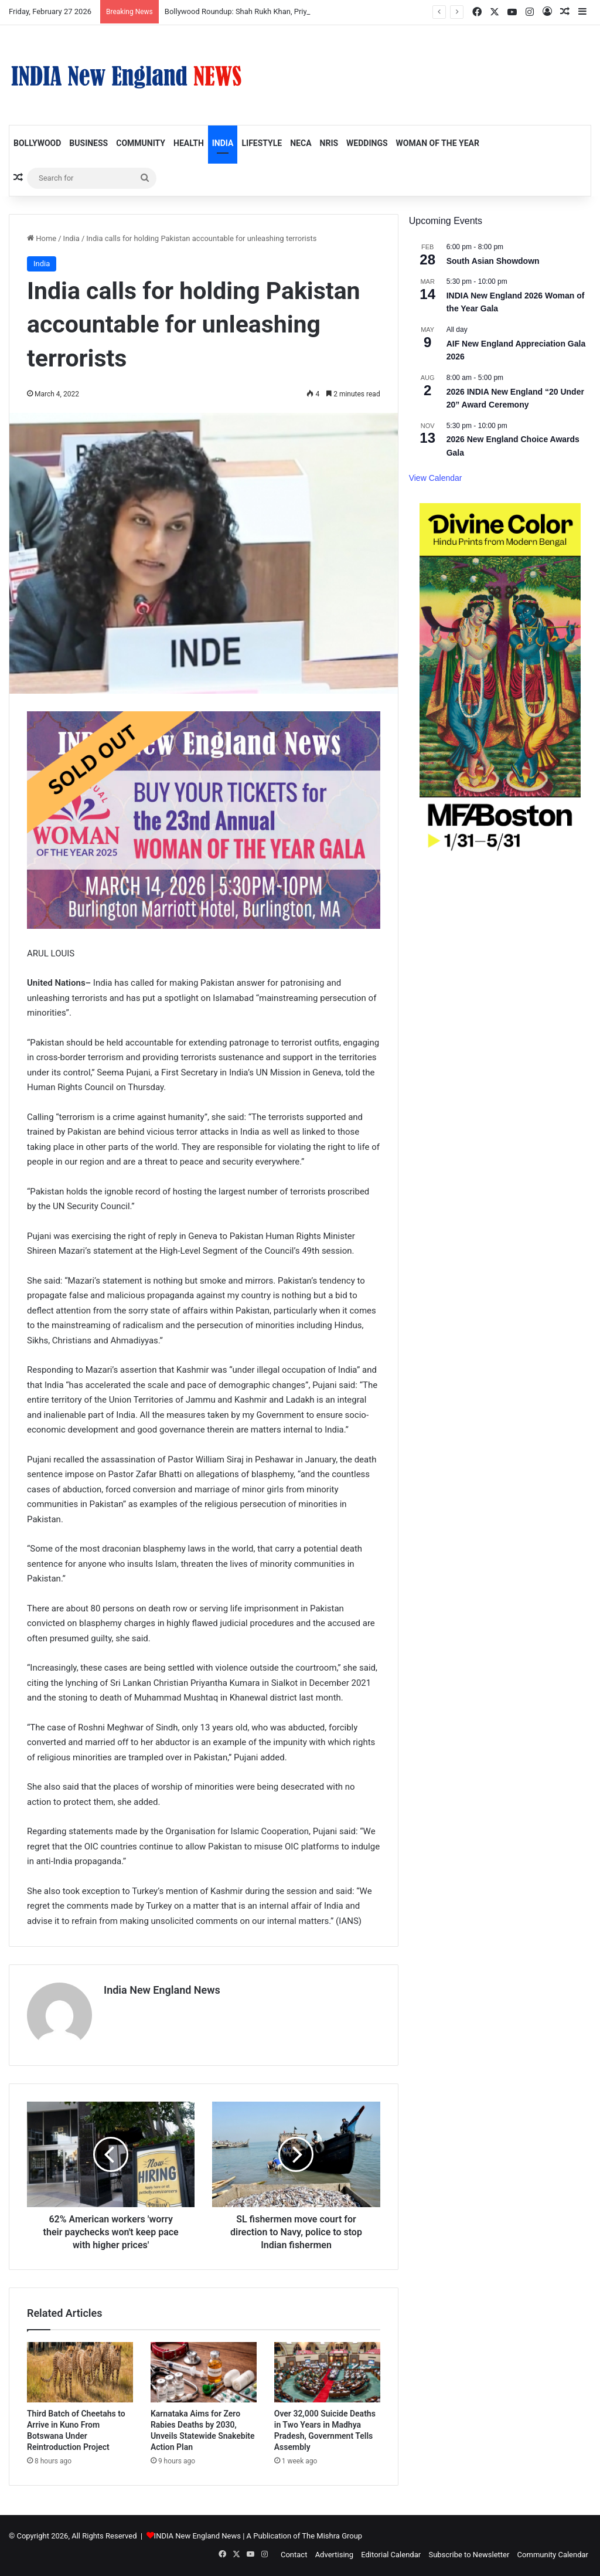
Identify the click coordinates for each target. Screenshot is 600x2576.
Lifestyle (261, 143)
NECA (300, 143)
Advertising (334, 2554)
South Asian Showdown (493, 261)
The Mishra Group (332, 2535)
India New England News (162, 1990)
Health (188, 143)
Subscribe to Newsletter (468, 2554)
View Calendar (435, 478)
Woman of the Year (437, 143)
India (223, 143)
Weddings (366, 143)
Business (88, 143)
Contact (294, 2554)
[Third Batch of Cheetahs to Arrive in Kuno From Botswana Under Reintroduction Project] (80, 2372)
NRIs (329, 143)
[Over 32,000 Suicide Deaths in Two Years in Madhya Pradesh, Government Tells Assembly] (327, 2372)
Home (41, 238)
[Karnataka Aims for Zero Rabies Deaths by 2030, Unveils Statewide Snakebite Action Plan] (204, 2372)
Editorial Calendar (391, 2554)
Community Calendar (552, 2554)
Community (140, 143)
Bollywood (37, 143)
